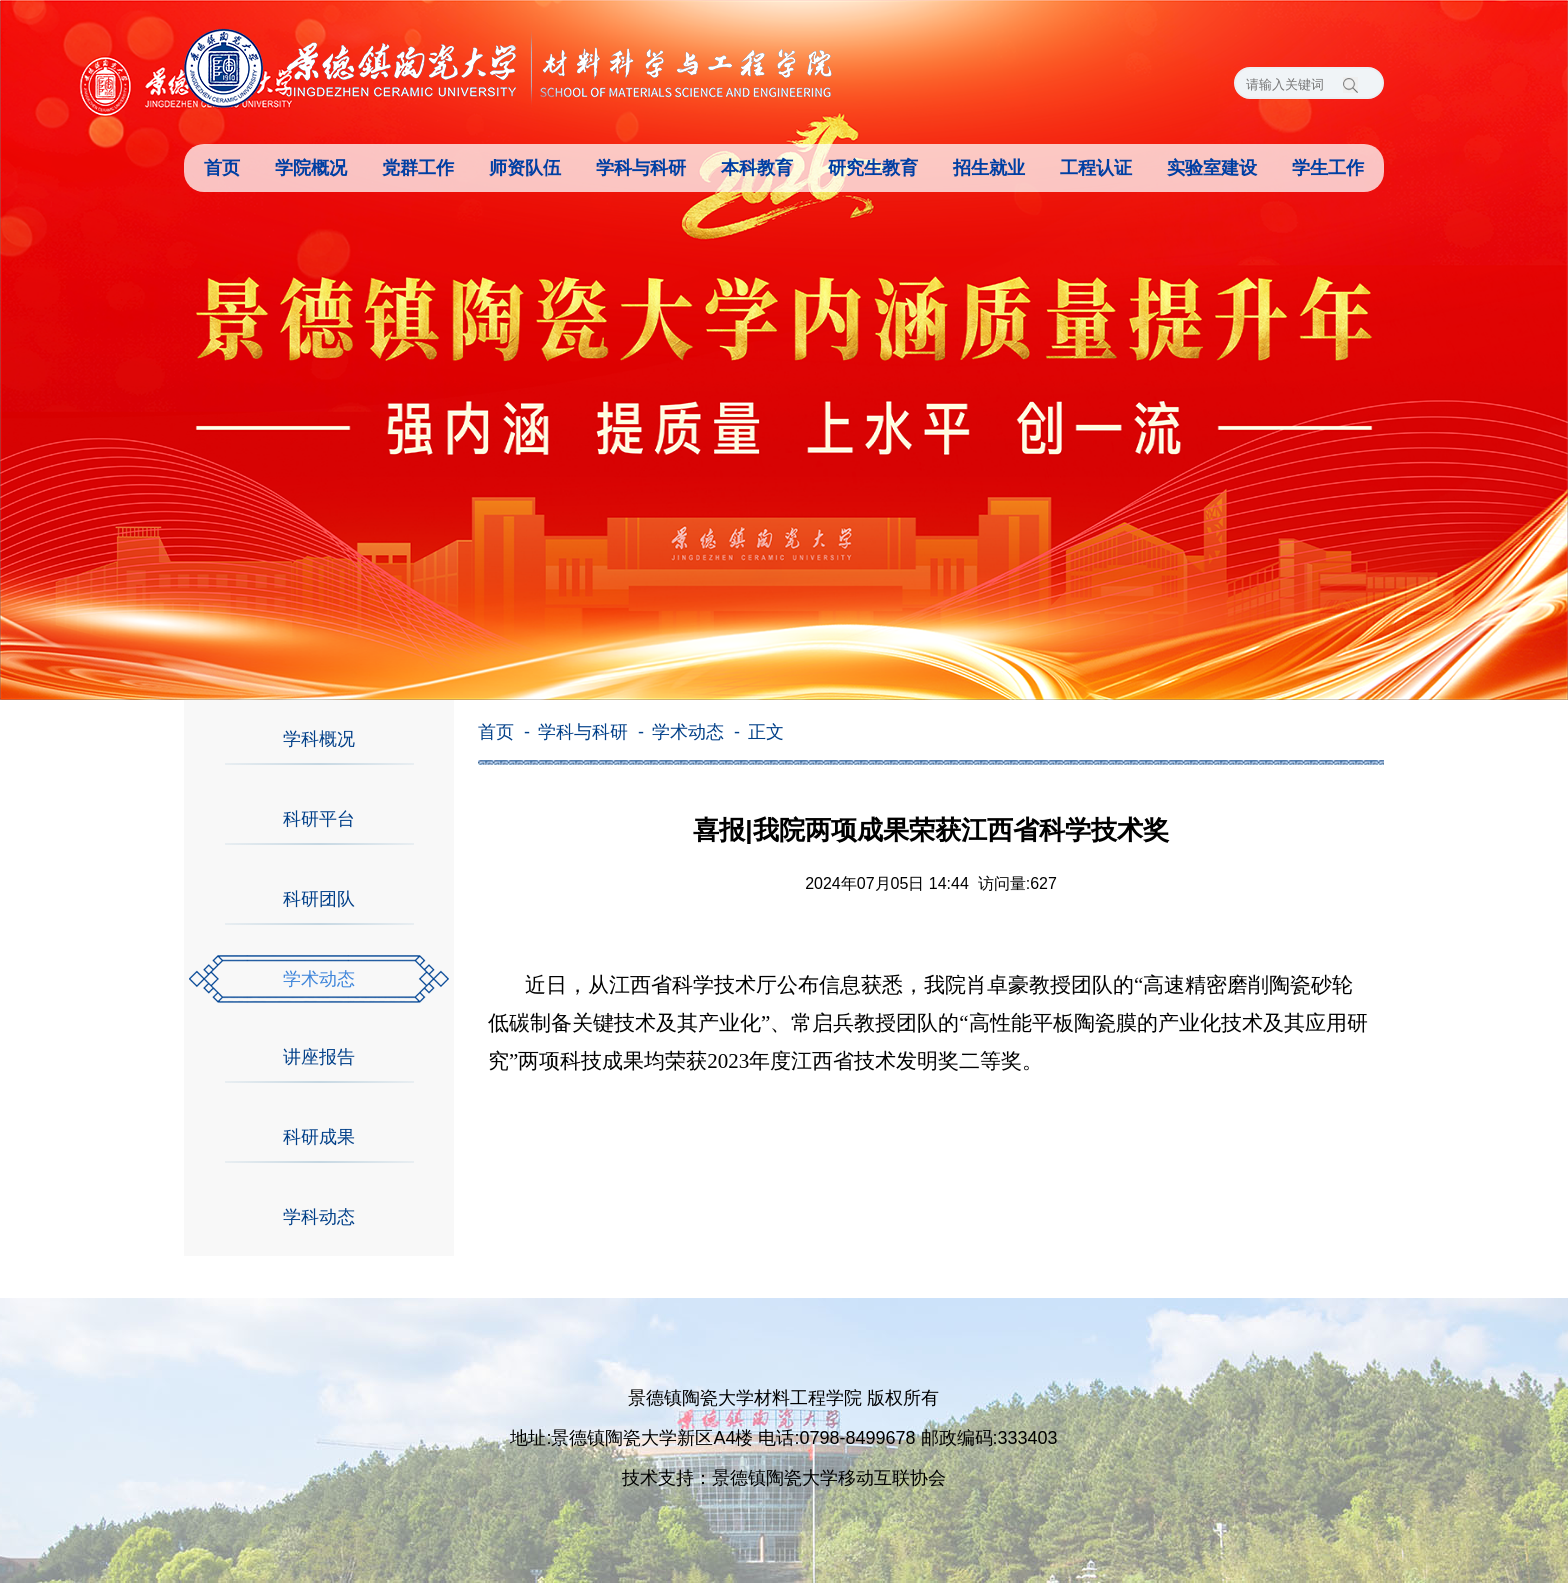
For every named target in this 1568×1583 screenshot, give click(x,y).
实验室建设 (1212, 168)
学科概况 (319, 739)
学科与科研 (641, 168)
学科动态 (319, 1217)
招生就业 (989, 168)
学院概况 (311, 168)
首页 (222, 168)
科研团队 (319, 899)
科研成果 (319, 1137)
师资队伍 (525, 168)
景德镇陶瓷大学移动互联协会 (829, 1478)
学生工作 (1328, 168)
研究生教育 (873, 168)
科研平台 (319, 819)
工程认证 (1096, 168)
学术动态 (319, 979)
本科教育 (757, 168)
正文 (766, 732)
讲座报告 (319, 1057)
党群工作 (418, 168)
